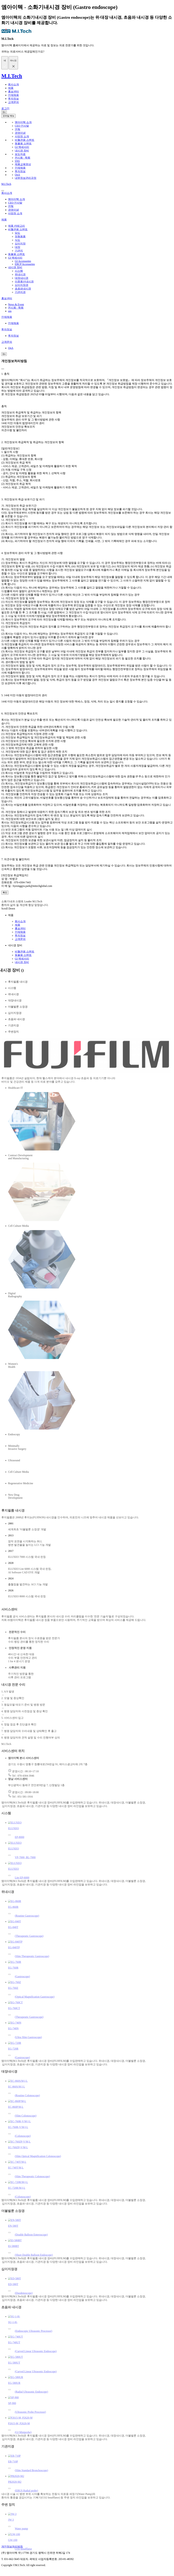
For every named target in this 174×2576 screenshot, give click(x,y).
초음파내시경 (23, 288)
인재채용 (13, 95)
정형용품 (20, 236)
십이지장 (20, 243)
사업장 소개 (22, 136)
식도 (17, 240)
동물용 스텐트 (23, 143)
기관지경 (20, 292)
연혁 (17, 129)
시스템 (19, 270)
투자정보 (13, 98)
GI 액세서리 (22, 147)
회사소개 (13, 84)
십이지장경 (21, 285)
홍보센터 (13, 91)
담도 (17, 232)
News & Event (16, 304)
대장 (17, 247)
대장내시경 (21, 278)
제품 (10, 88)
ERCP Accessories (25, 264)
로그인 (5, 108)
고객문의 (13, 102)
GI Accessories (23, 261)
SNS (17, 161)
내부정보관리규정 (25, 177)
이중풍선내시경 (24, 281)
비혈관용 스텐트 (24, 140)
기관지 (19, 250)
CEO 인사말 (22, 125)
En (4, 112)
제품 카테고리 (16, 225)
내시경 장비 (22, 150)
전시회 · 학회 (22, 157)
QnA (17, 174)
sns (9, 311)
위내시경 (20, 274)
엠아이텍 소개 (23, 122)
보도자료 (20, 154)
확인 (5, 892)
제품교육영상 (23, 164)
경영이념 (20, 132)
